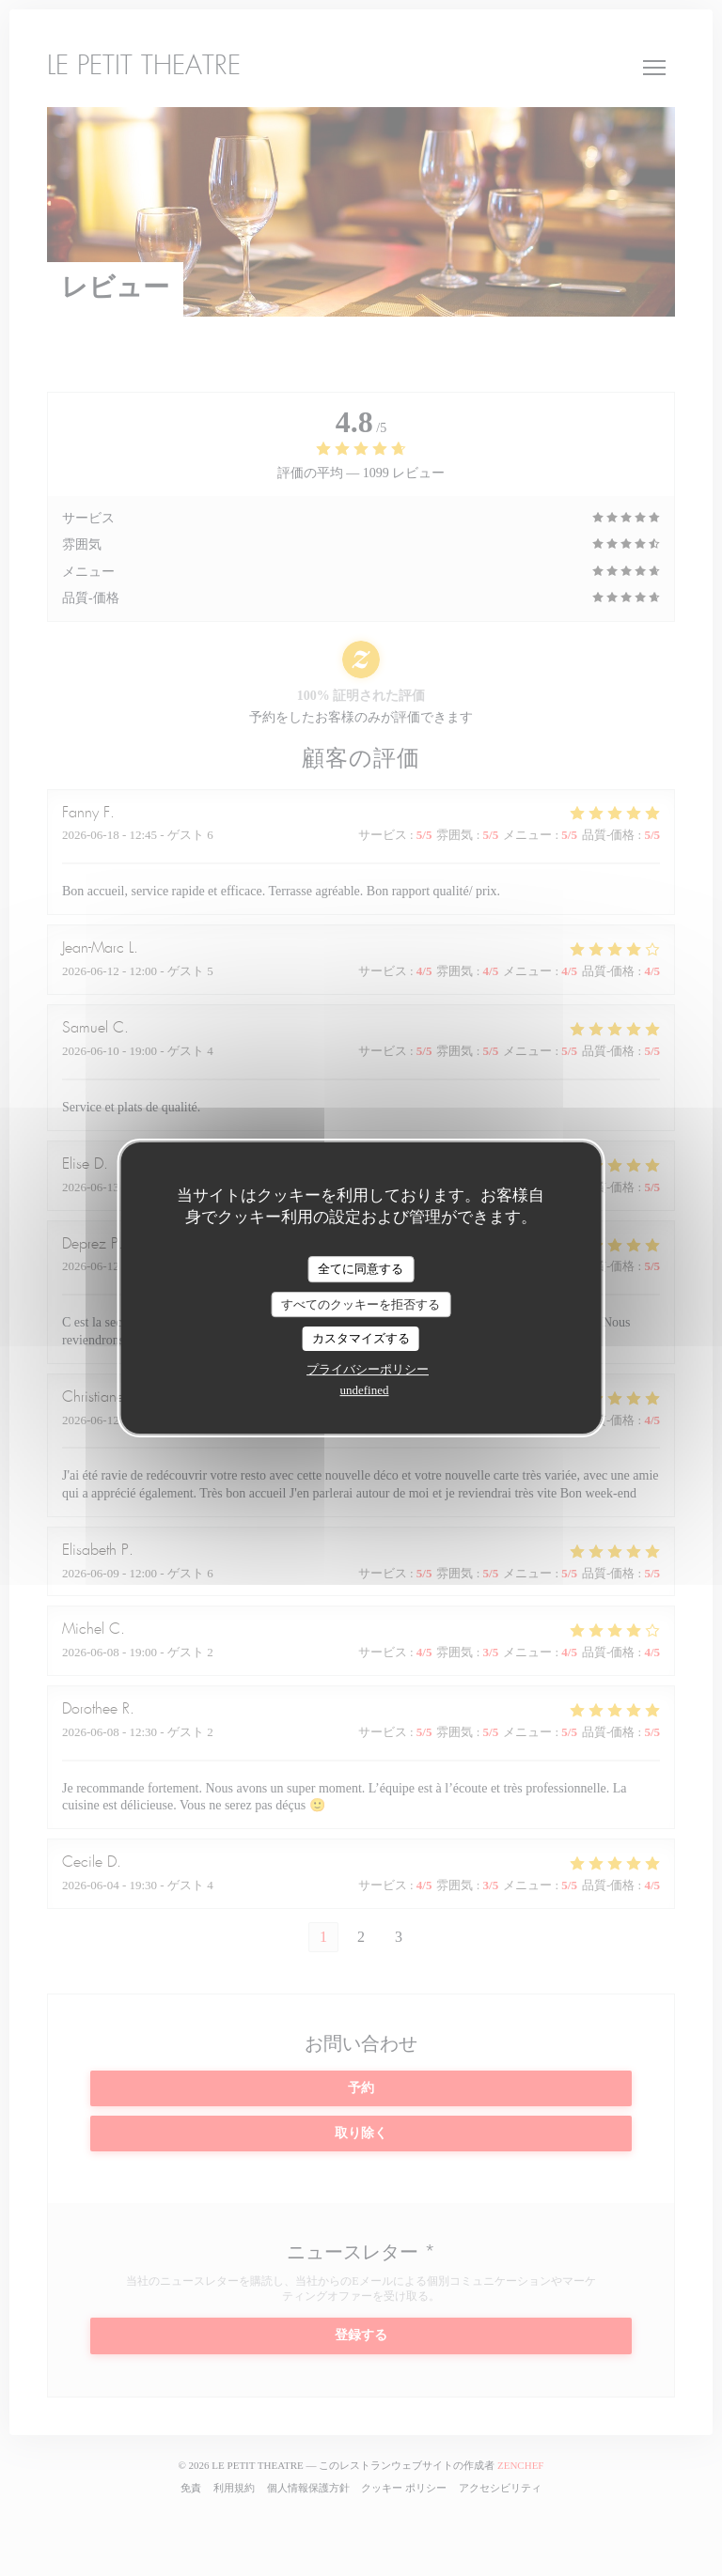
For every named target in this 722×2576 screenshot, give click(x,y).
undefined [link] (364, 1390)
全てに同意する (360, 1269)
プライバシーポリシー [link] (367, 1369)
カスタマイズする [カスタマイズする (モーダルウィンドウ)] (361, 1338)
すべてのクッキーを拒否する (360, 1304)
